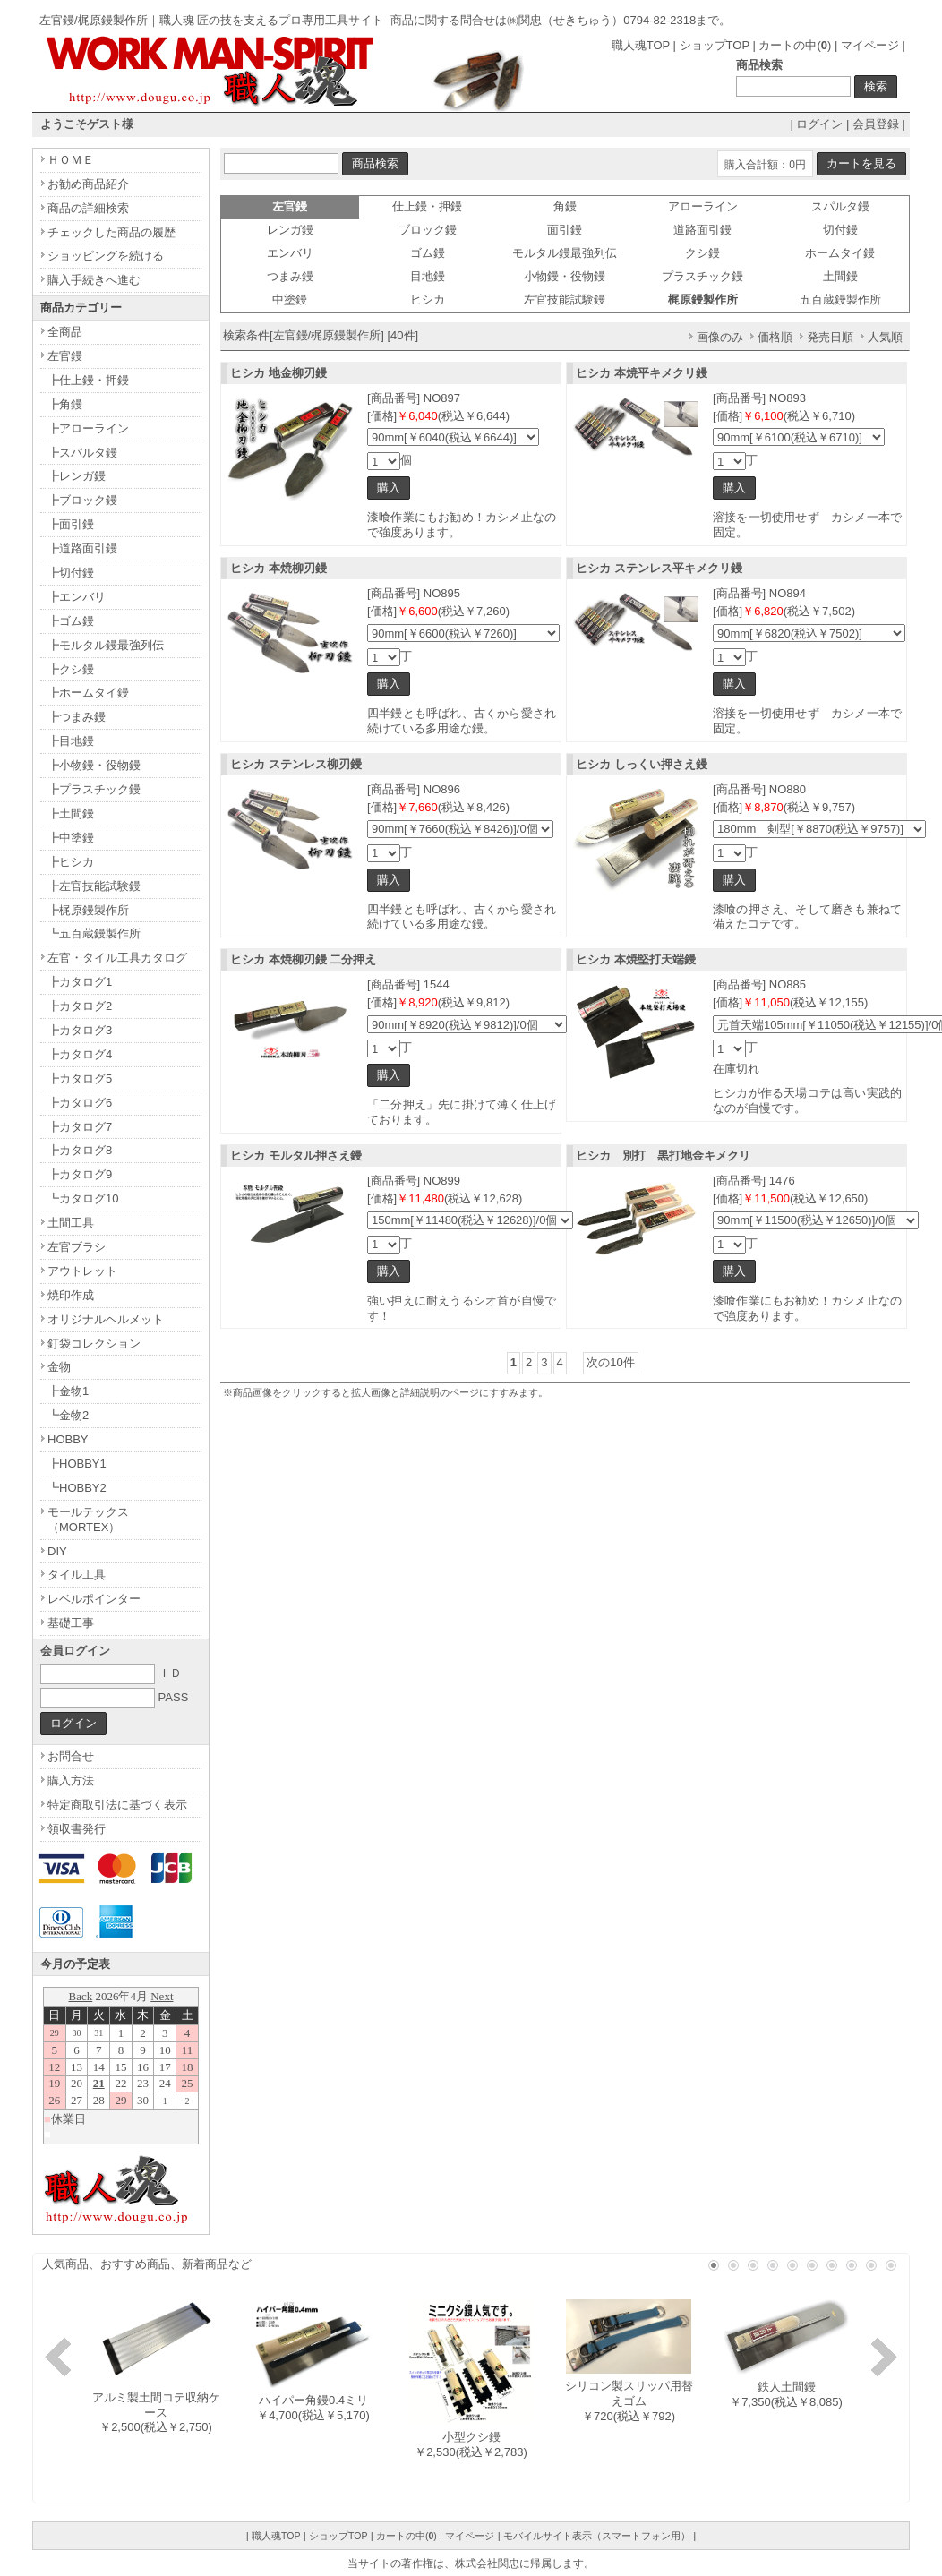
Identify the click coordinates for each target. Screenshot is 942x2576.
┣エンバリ (76, 596)
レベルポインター (94, 1598)
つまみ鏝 (290, 276)
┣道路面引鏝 (82, 548)
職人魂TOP (641, 45)
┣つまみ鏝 (76, 716)
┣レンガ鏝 (76, 476)
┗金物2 (68, 1415)
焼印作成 (70, 1295)
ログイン (819, 124)
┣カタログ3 (79, 1030)
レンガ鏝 (290, 229)
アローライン (703, 206)
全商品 (64, 331)
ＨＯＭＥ (70, 160)
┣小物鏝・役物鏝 (94, 765)
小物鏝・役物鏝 (564, 276)
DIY (57, 1551)
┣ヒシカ (70, 862)
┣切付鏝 (70, 572)
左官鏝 (64, 356)
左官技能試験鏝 (564, 299)
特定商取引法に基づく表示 (117, 1804)
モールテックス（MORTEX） (88, 1519)
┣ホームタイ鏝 (88, 692)
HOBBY (68, 1439)
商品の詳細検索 (88, 208)
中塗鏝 (289, 299)
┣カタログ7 (79, 1127)
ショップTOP (714, 45)
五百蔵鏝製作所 (840, 299)
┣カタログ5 (79, 1078)
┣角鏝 (64, 404)
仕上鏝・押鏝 (427, 206)
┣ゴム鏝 (70, 621)
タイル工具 (76, 1574)
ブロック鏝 (427, 229)
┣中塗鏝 (70, 837)
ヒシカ (427, 299)
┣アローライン (88, 428)
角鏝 (565, 206)
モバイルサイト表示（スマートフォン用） (596, 2535)
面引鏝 (564, 229)
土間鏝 (840, 276)
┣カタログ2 (79, 1006)
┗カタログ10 (82, 1198)
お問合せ (70, 1756)
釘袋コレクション (94, 1343)
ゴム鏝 (427, 253)
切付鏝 (840, 229)
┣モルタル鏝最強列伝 (105, 645)
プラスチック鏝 (702, 276)
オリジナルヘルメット (105, 1319)
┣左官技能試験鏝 (94, 886)
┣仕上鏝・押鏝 (88, 380)
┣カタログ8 (79, 1150)
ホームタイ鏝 (840, 253)
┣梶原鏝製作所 (88, 910)
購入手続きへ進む (94, 280)
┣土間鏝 (70, 813)
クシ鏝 (702, 253)
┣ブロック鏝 (82, 500)
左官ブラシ (76, 1247)
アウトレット (82, 1271)
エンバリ (290, 253)
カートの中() (794, 45)
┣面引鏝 (70, 524)
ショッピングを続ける (105, 255)
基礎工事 (70, 1623)
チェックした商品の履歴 (111, 232)
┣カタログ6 (79, 1102)
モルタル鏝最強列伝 (564, 253)
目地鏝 (427, 276)
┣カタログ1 (79, 981)
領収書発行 (76, 1829)
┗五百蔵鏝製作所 (94, 933)
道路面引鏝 (702, 229)
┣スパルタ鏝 (82, 452)
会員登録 (875, 124)
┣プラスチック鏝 (94, 789)
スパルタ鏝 (840, 206)
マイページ (870, 45)
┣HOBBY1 (77, 1463)
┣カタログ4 (79, 1054)
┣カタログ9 (79, 1174)
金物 (59, 1367)
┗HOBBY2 (77, 1487)
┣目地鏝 (70, 741)
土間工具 (70, 1222)
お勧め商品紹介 (88, 184)
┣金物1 (68, 1391)
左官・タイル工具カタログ (117, 957)
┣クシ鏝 (70, 669)
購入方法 (70, 1780)
